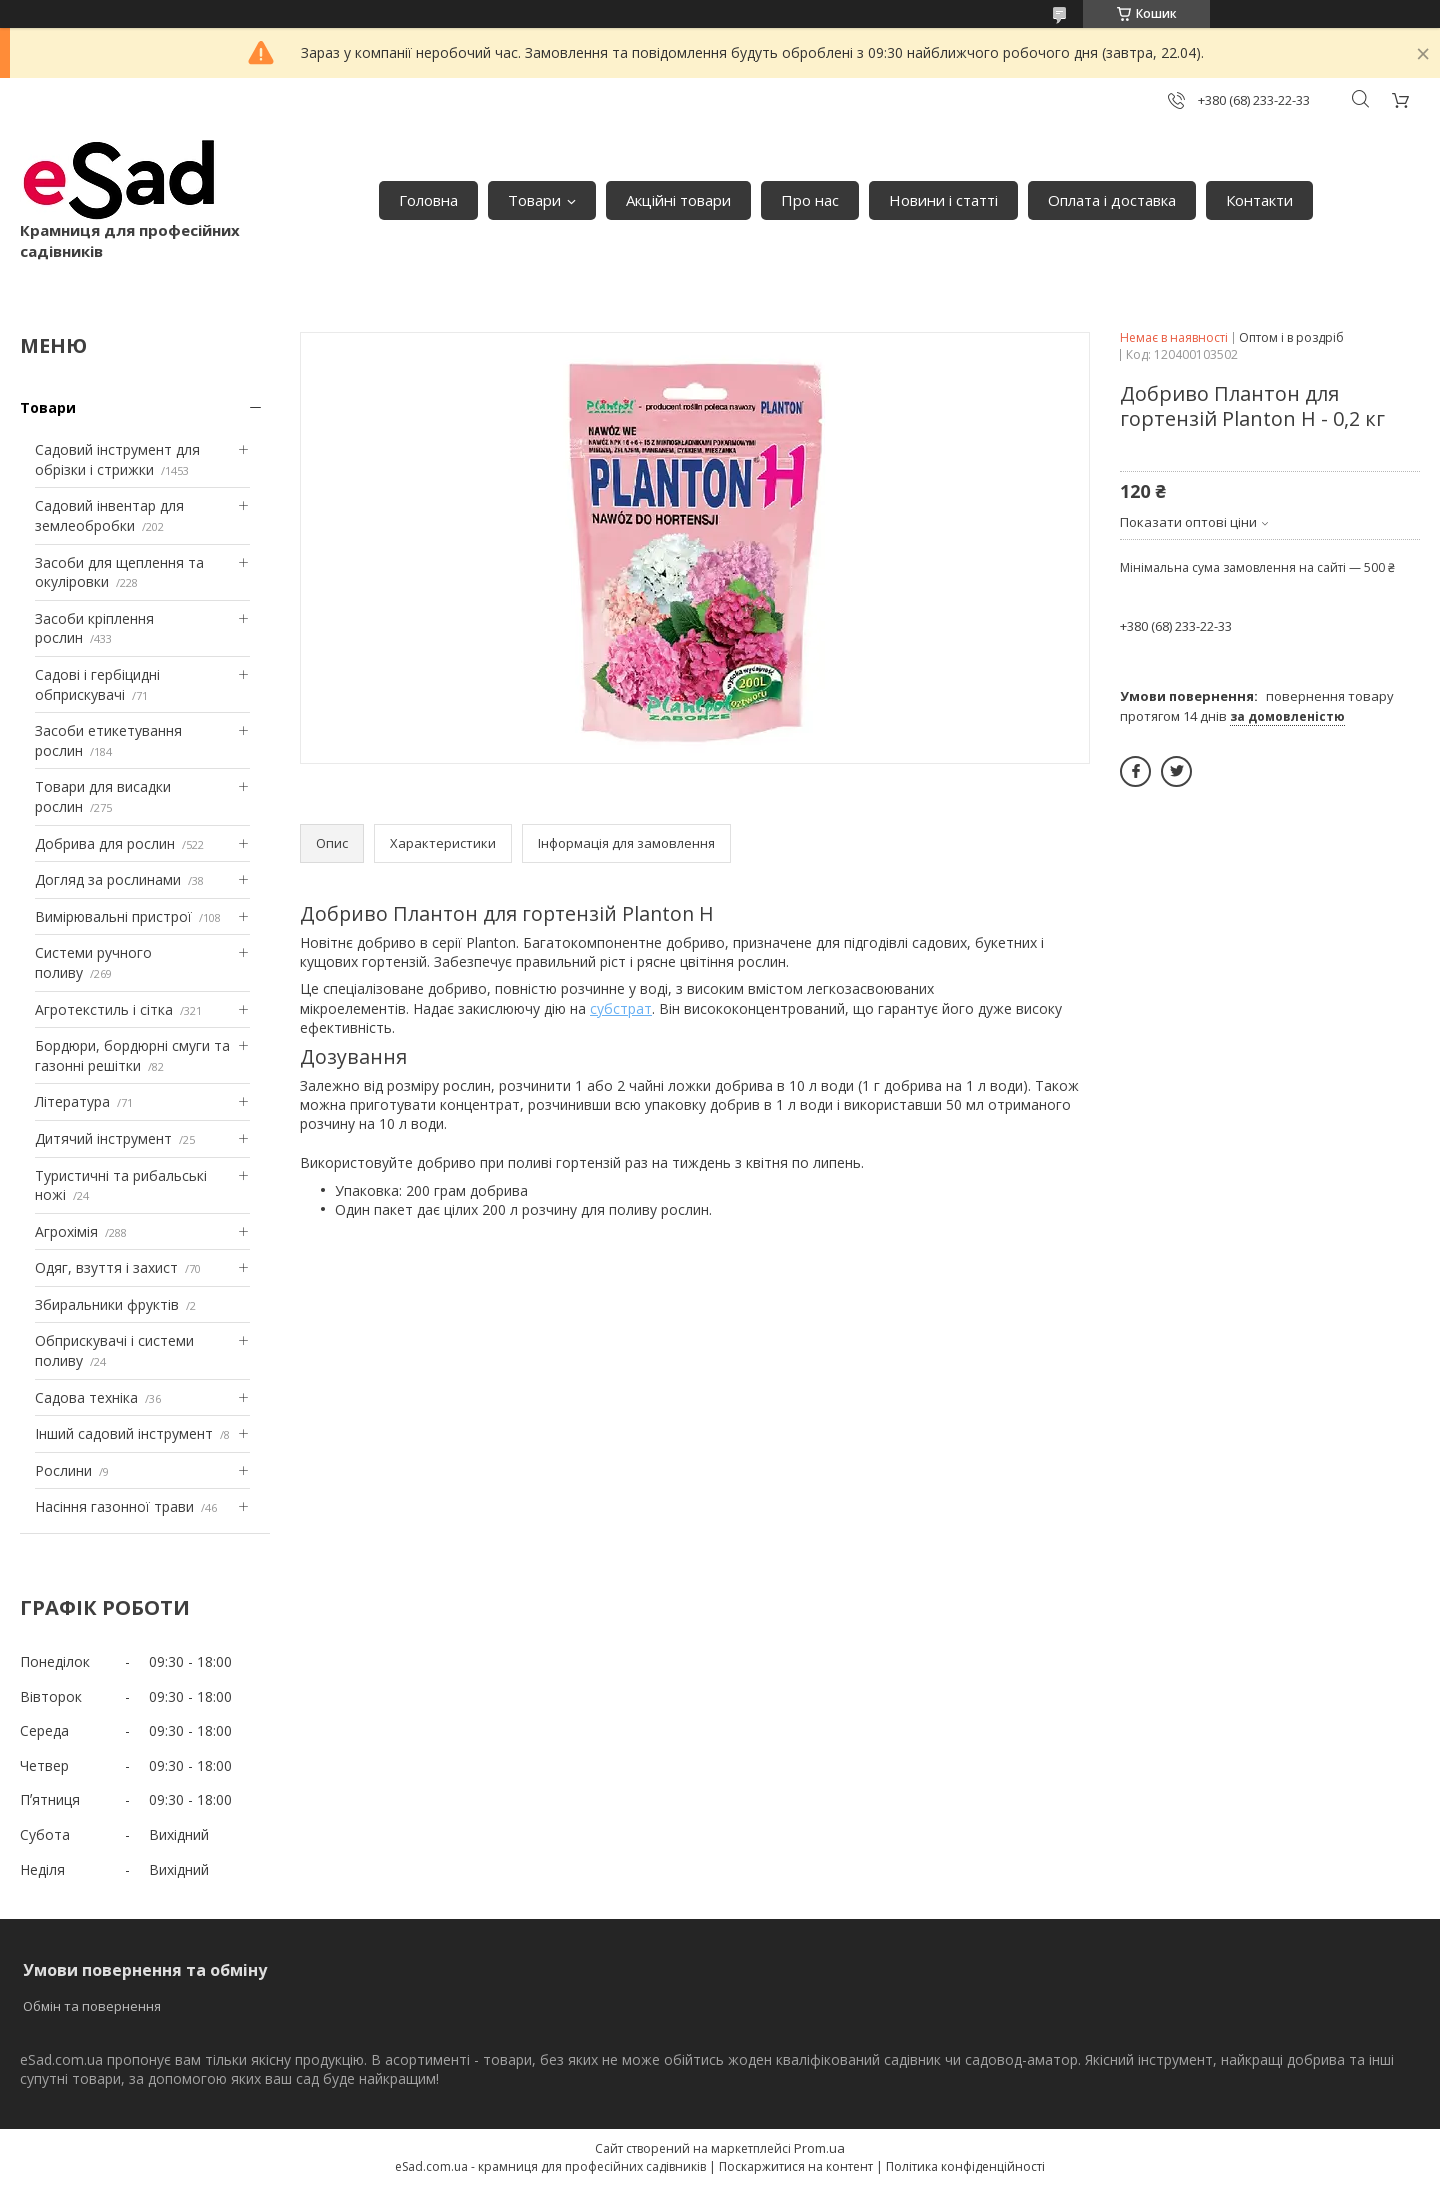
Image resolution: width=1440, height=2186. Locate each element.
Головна (428, 200)
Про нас (810, 200)
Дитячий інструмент (103, 1138)
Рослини (63, 1470)
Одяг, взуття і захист (106, 1267)
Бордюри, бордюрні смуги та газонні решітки (132, 1055)
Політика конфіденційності (965, 2166)
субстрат (621, 1008)
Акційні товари (678, 200)
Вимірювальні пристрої (113, 916)
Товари (534, 200)
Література (72, 1101)
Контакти (1259, 200)
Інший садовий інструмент (124, 1433)
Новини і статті (943, 200)
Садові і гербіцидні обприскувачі (97, 684)
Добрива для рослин (105, 843)
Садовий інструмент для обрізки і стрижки (117, 459)
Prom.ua (819, 2148)
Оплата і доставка (1112, 200)
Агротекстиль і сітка (104, 1009)
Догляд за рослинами (108, 879)
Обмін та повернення (92, 2006)
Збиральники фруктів (107, 1304)
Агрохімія (66, 1231)
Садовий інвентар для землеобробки (109, 515)
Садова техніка (86, 1397)
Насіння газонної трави (114, 1506)
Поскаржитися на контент (796, 2166)
